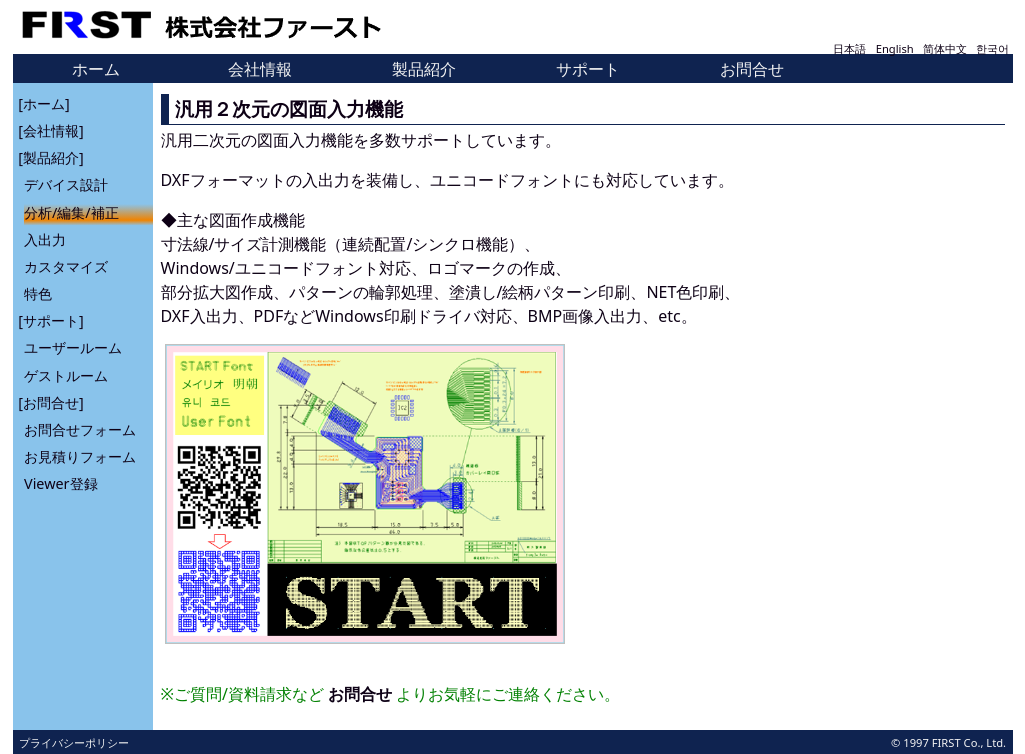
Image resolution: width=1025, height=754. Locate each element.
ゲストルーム (66, 374)
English (895, 48)
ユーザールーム (73, 347)
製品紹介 (424, 69)
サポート (588, 69)
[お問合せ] (50, 401)
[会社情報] (50, 130)
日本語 (849, 48)
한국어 (992, 48)
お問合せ (752, 69)
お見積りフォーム (80, 456)
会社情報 (260, 69)
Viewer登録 (61, 483)
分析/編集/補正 (71, 211)
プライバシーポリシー (74, 742)
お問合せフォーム (80, 429)
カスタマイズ (66, 266)
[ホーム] (43, 102)
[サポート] (50, 320)
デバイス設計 (66, 184)
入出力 (45, 238)
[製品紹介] (50, 157)
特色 (38, 293)
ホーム (96, 69)
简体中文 (945, 48)
